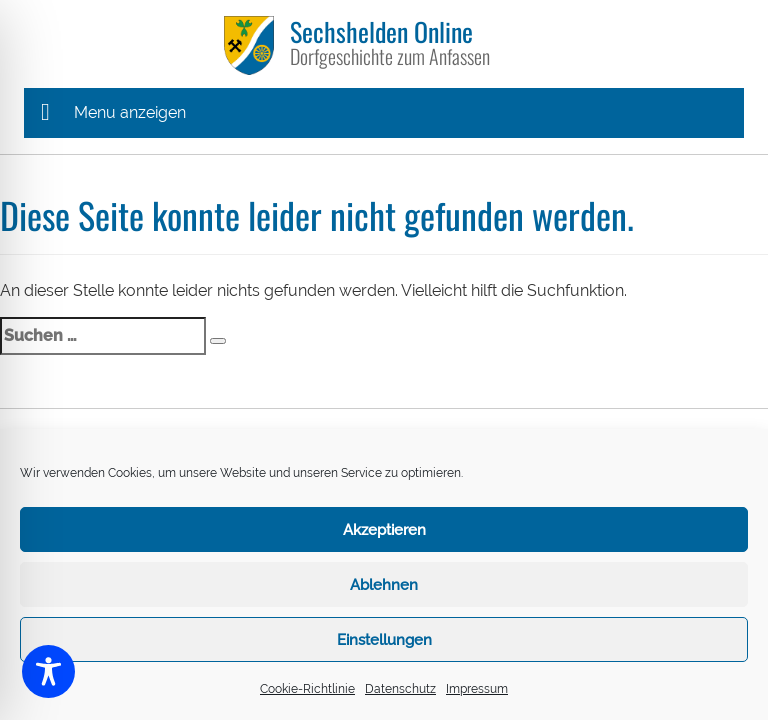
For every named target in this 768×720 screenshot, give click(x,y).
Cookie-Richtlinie (307, 689)
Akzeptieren (384, 530)
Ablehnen (384, 585)
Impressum (477, 689)
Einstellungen (384, 640)
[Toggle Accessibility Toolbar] (48, 671)
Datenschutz (400, 689)
